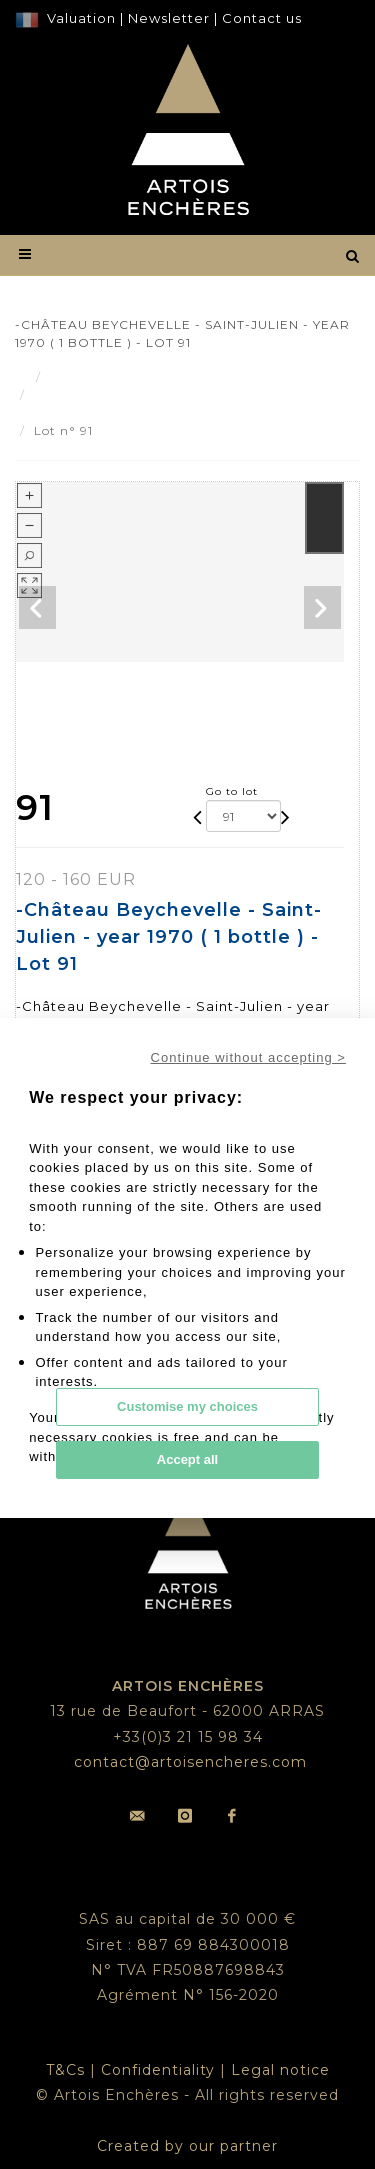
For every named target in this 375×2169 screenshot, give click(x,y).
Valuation (81, 18)
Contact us (262, 18)
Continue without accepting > (248, 1057)
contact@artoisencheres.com (190, 1762)
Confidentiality (158, 2070)
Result (71, 376)
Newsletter (167, 18)
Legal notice (280, 2070)
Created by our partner (187, 2146)
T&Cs (65, 2070)
